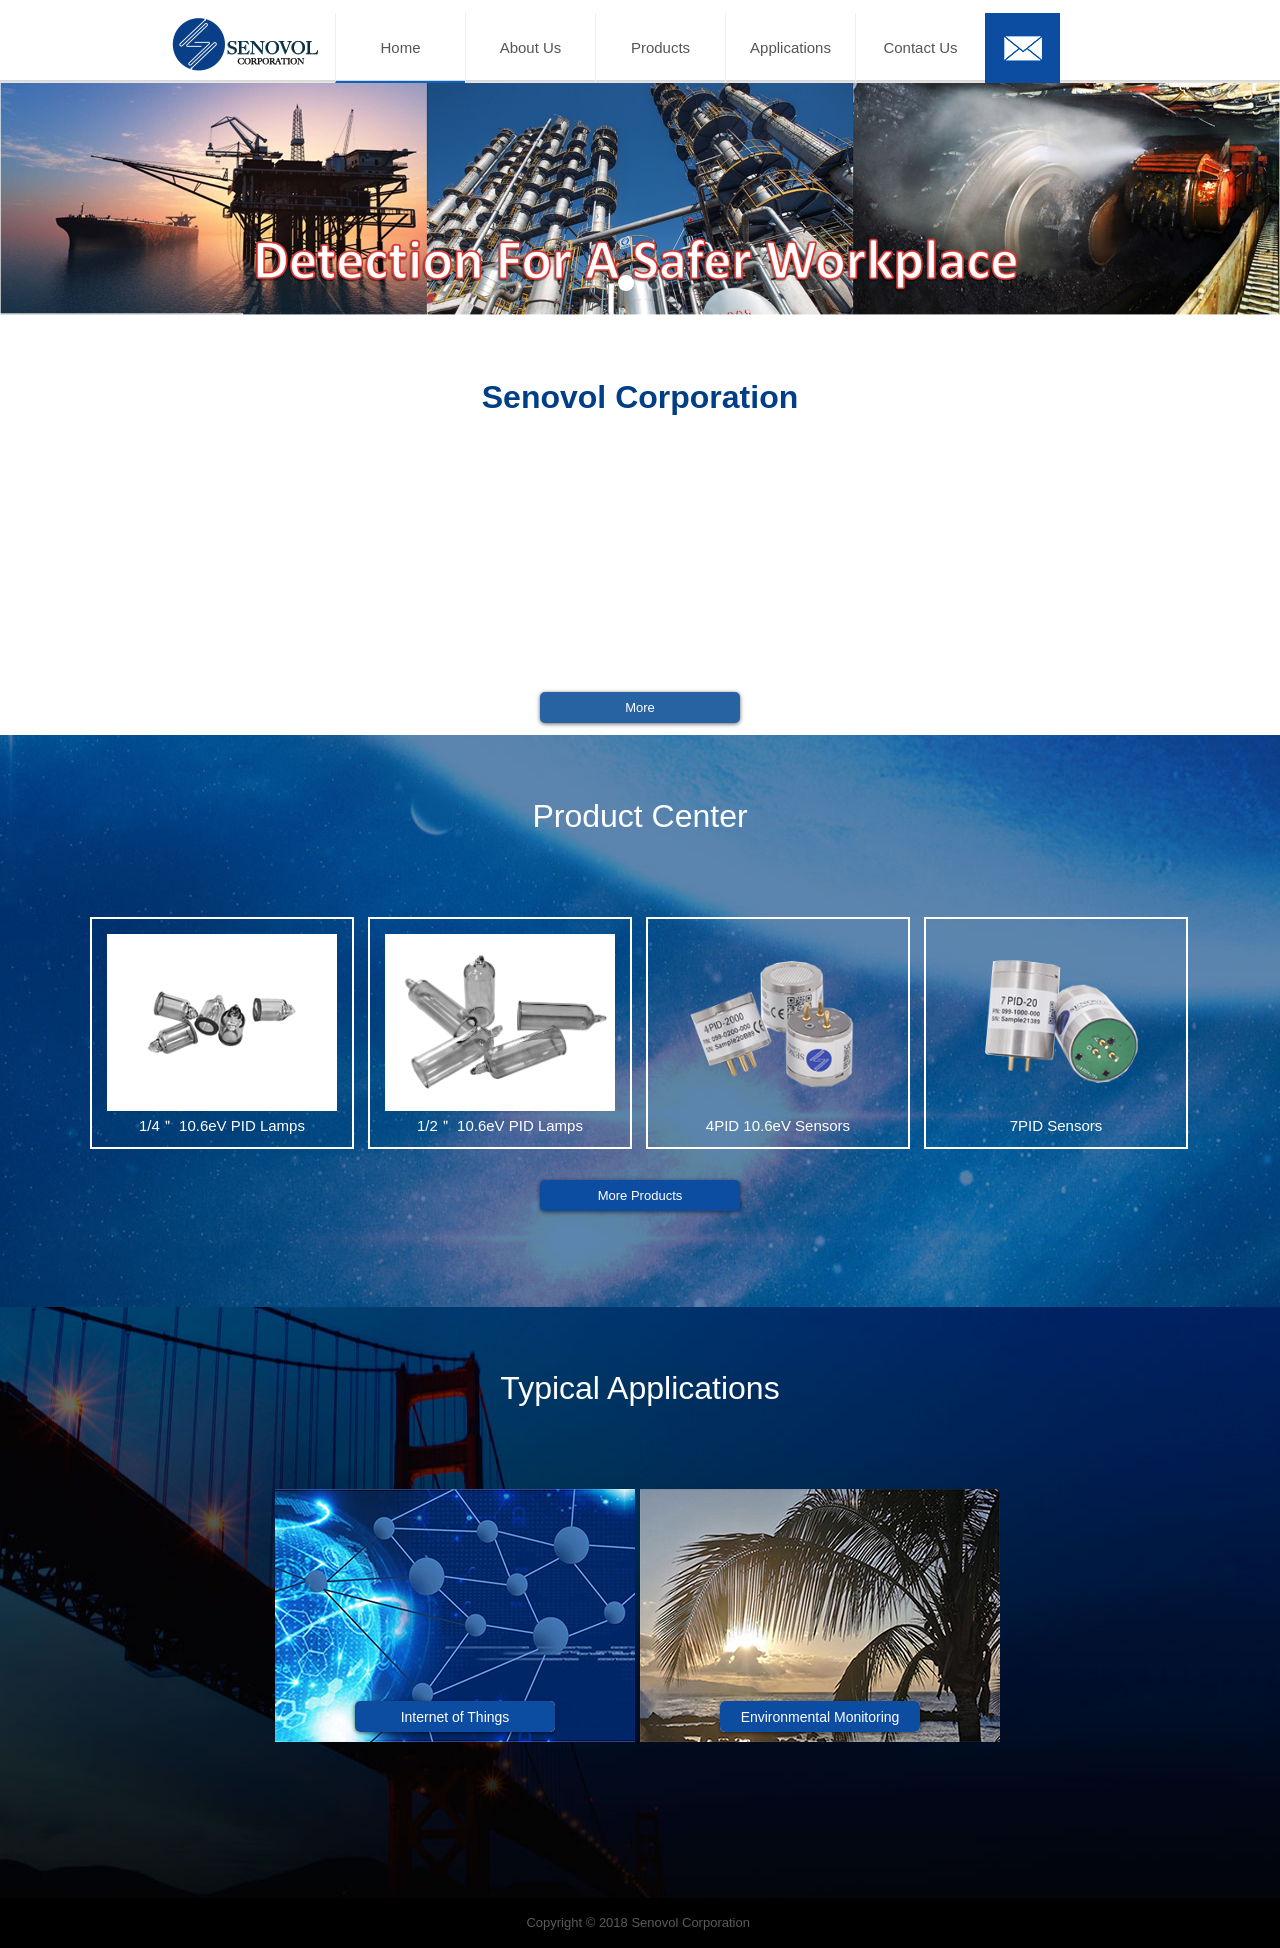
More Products (640, 1195)
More (640, 707)
